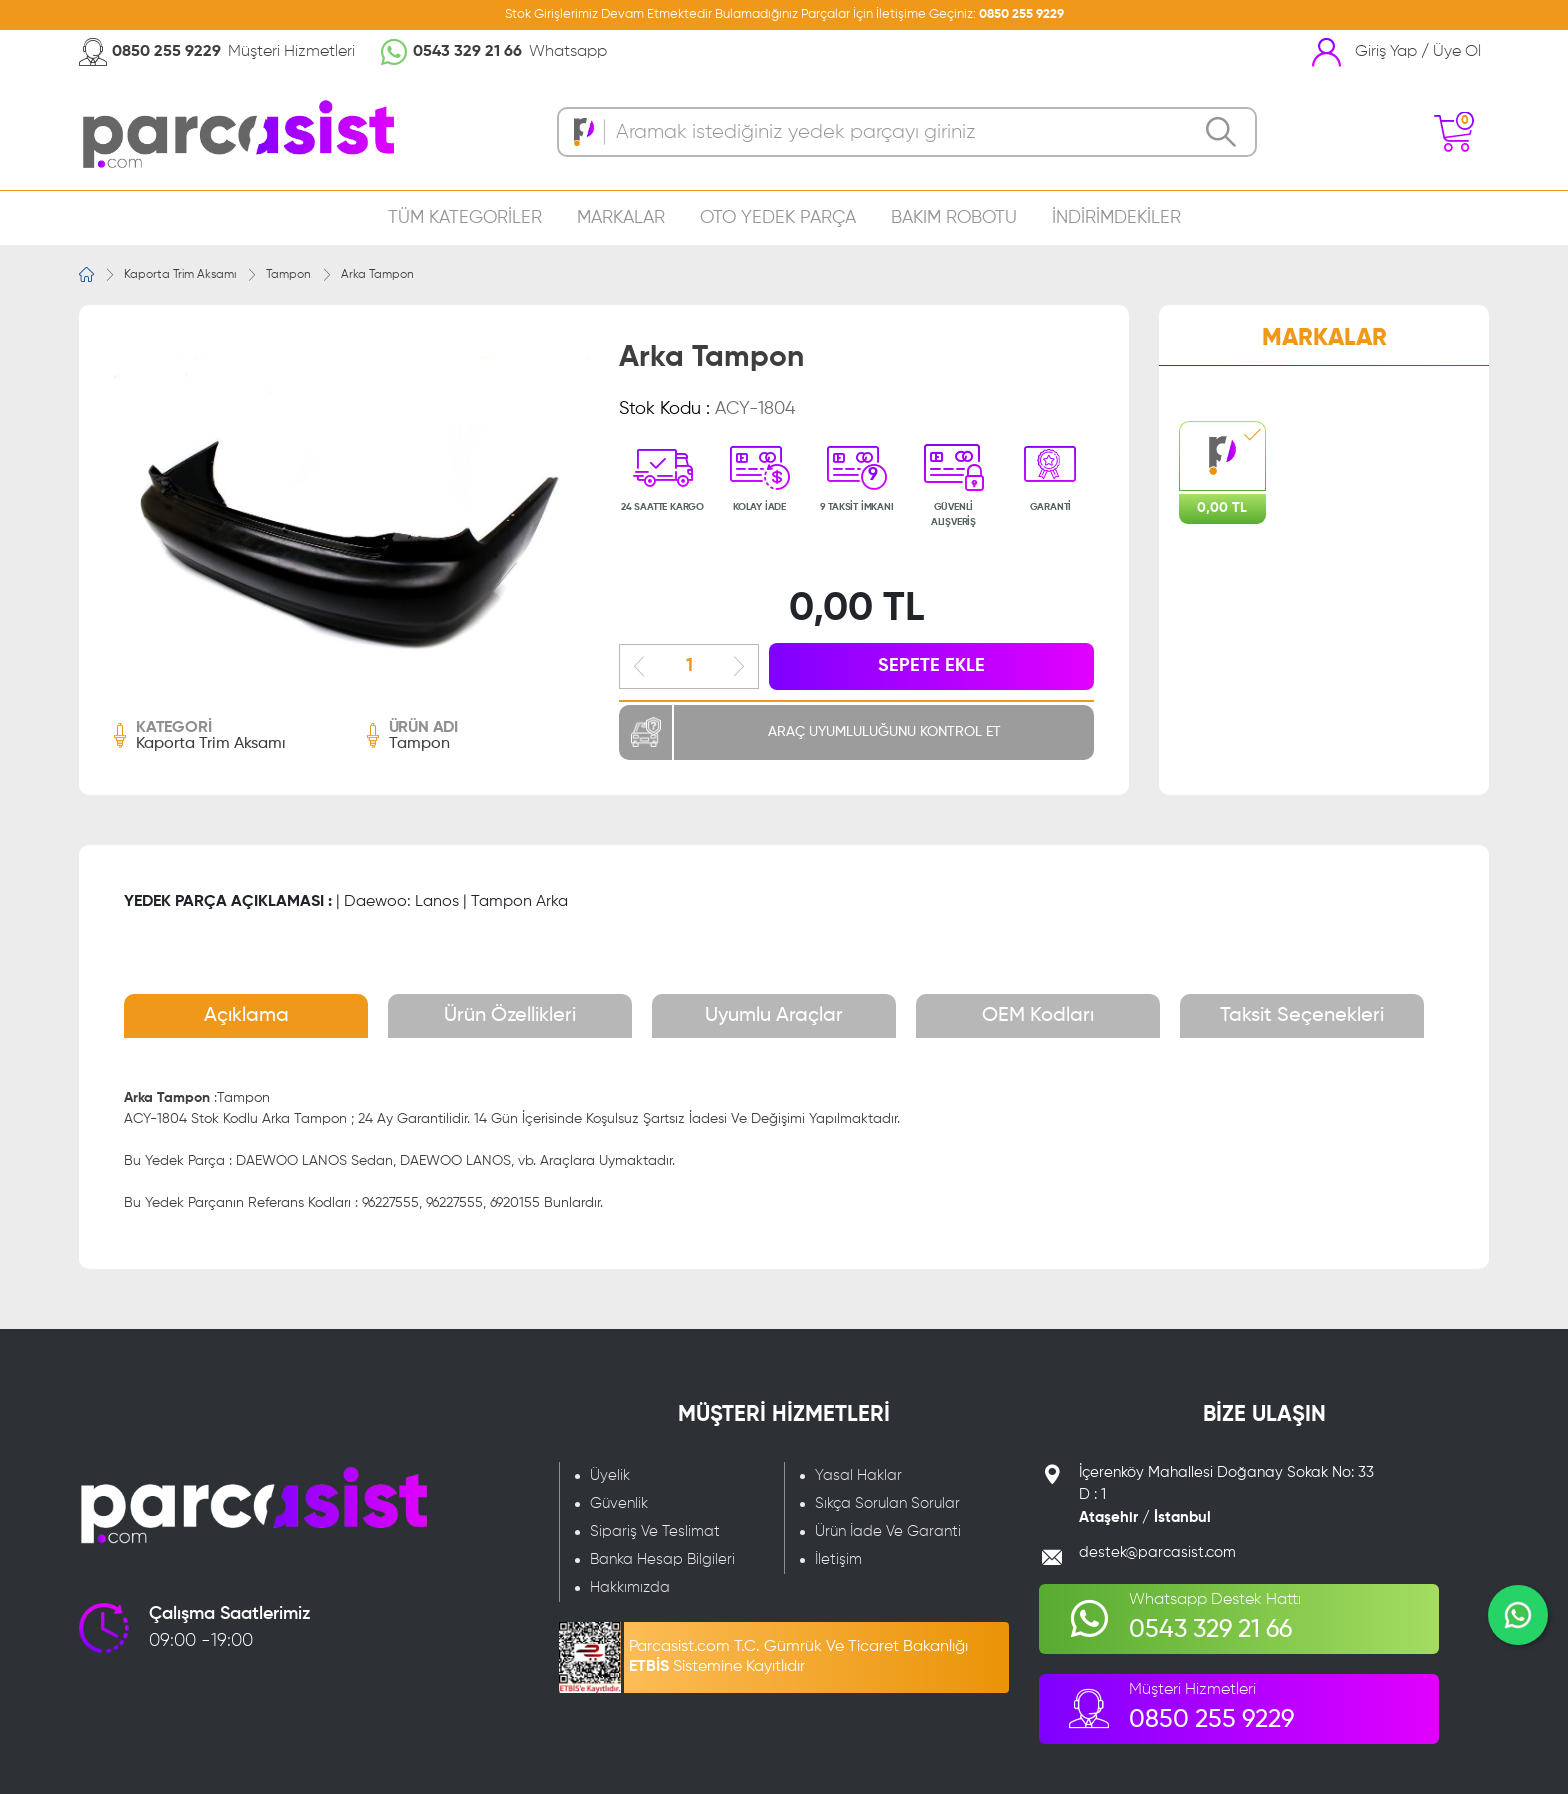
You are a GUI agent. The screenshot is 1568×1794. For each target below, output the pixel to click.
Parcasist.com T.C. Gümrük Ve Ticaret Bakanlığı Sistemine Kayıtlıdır (798, 1657)
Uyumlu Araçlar (774, 1016)
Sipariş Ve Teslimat (655, 1531)
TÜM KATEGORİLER (465, 218)
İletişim (838, 1559)
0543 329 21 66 (467, 52)
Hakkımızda (630, 1587)
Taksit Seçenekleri (1302, 1016)
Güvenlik (619, 1503)
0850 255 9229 (1021, 14)
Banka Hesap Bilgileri (662, 1559)
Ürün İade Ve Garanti (888, 1531)
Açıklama (246, 1016)
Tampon (288, 275)
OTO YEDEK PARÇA (778, 218)
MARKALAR (621, 218)
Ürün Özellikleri (510, 1016)
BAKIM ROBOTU (954, 218)
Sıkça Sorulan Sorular (887, 1503)
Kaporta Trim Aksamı (180, 275)
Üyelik (610, 1475)
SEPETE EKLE (931, 666)
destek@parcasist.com (1157, 1552)
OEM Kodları (1038, 1016)
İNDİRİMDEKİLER (1116, 218)
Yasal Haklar (858, 1475)
